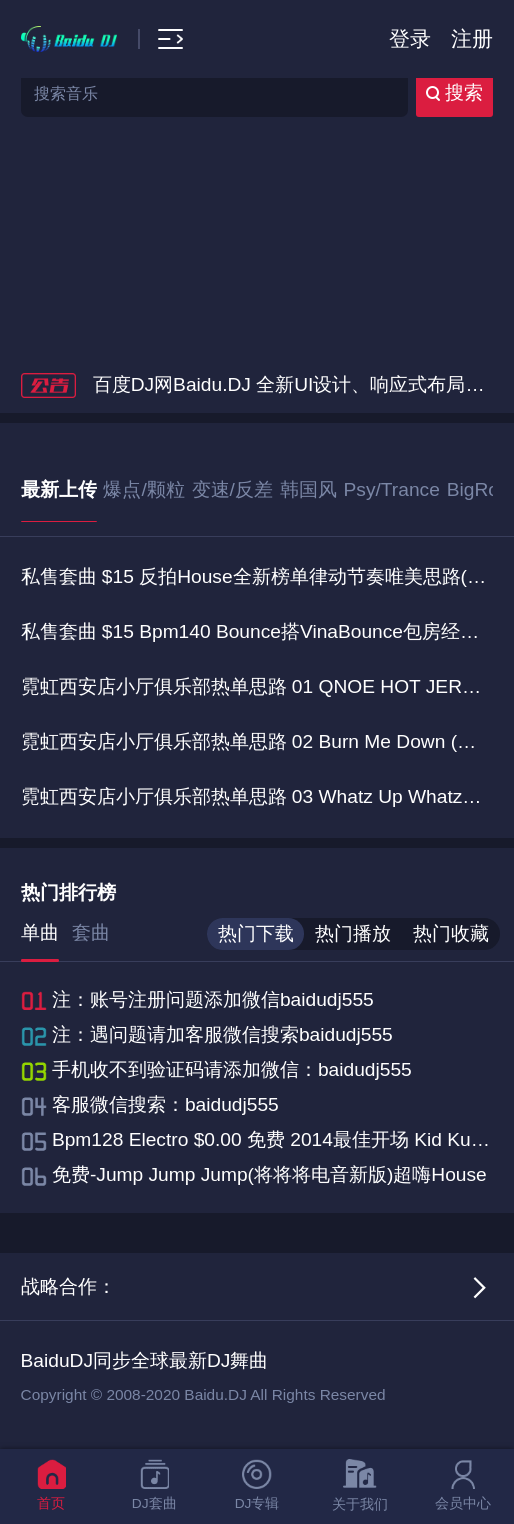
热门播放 (353, 933)
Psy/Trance (392, 489)
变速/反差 (232, 489)
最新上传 (59, 489)
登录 (410, 38)
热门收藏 (451, 933)
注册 (472, 38)
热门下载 (256, 933)
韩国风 (308, 489)
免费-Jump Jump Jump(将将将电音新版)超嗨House (269, 1174)
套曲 (91, 932)
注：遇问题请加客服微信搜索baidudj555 (222, 1034)
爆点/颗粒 (143, 489)
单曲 (40, 932)
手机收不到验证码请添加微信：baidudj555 (232, 1069)
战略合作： (68, 1286)
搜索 (454, 92)
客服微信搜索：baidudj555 (165, 1104)
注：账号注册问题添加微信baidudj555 (213, 999)
